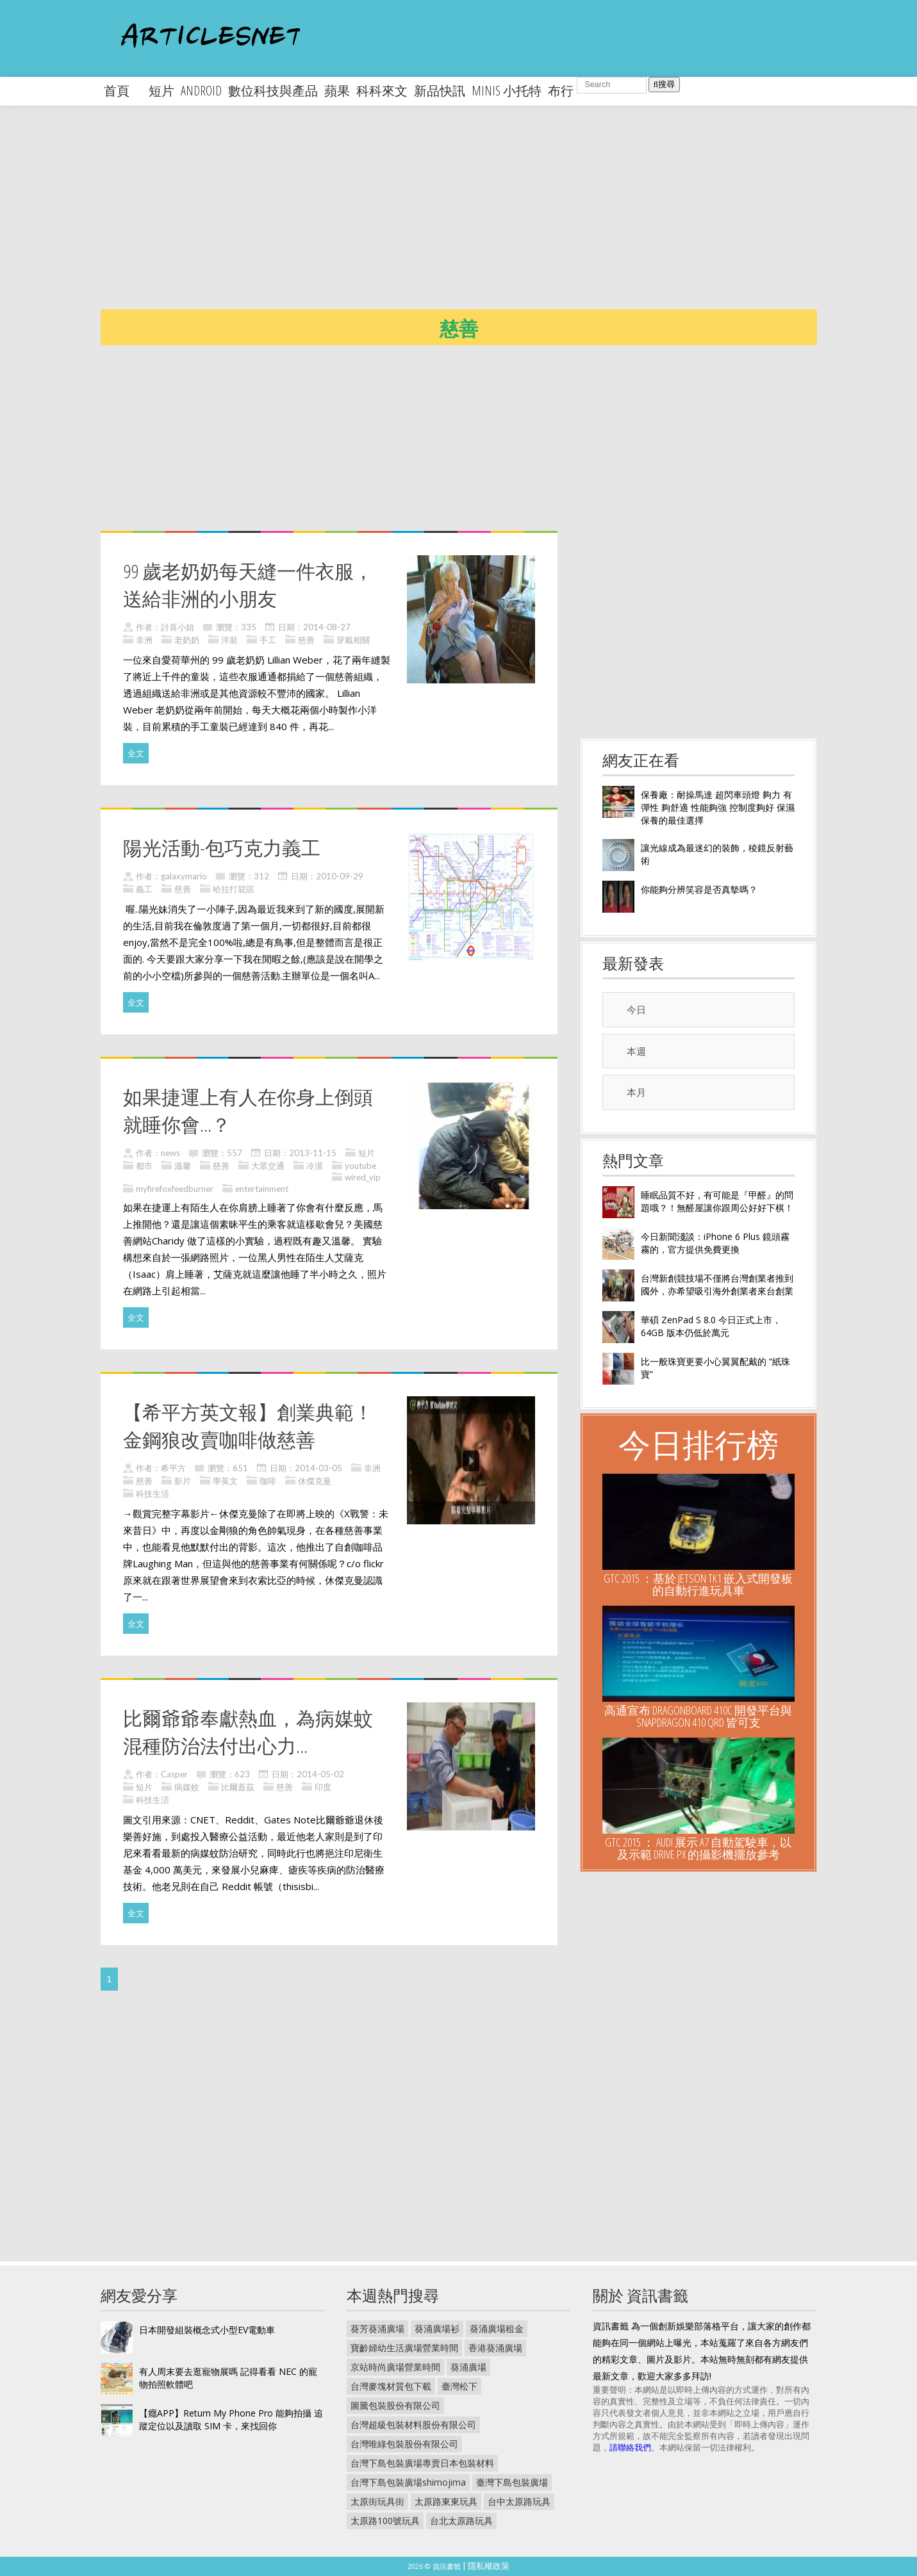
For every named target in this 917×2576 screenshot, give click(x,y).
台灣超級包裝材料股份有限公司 (413, 2424)
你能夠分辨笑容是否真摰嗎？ (699, 889)
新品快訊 (439, 90)
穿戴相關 (353, 640)
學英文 (225, 1481)
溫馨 (182, 1166)
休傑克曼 (314, 1481)
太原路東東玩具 (446, 2501)
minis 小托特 (506, 90)
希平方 (173, 1468)
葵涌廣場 (468, 2367)
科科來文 (382, 90)
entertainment (261, 1189)
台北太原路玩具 (461, 2521)
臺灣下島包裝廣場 (512, 2482)
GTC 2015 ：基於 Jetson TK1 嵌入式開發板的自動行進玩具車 (698, 1584)
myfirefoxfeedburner (174, 1189)
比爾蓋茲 (237, 1787)
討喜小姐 (177, 627)
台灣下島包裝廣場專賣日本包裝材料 (422, 2463)
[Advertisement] (485, 217)
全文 (136, 753)
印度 (323, 1787)
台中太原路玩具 (519, 2501)
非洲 (144, 640)
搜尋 (664, 84)
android (201, 90)
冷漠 (314, 1166)
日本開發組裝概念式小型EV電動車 (207, 2330)
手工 (268, 640)
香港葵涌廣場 (495, 2348)
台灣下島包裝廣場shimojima (408, 2482)
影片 (182, 1481)
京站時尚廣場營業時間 (395, 2367)
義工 (144, 889)
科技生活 (152, 1493)
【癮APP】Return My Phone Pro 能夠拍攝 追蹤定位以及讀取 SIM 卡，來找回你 (231, 2419)
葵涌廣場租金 (497, 2328)
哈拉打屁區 (233, 889)
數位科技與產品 (273, 90)
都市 (144, 1166)
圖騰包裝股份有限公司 (395, 2405)
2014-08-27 (327, 627)
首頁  (123, 90)
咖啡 (268, 1481)
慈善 (306, 640)
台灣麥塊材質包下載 (391, 2386)
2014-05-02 (320, 1774)
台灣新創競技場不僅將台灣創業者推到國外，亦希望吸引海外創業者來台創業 (717, 1284)
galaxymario (184, 876)
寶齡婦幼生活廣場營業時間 (404, 2348)
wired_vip (363, 1177)
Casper (174, 1774)
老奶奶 (186, 640)
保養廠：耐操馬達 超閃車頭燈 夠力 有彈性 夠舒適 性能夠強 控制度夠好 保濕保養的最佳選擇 (718, 807)
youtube (360, 1166)
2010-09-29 (339, 876)
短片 (161, 90)
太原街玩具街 (377, 2501)
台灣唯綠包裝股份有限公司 (404, 2444)
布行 (561, 90)
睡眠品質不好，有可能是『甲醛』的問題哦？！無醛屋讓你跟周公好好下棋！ (717, 1201)
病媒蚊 (186, 1787)
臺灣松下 (459, 2386)
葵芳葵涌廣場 (377, 2328)
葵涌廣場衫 (437, 2328)
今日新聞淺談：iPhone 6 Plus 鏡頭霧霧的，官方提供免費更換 (715, 1242)
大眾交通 (268, 1166)
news (170, 1153)
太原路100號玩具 (385, 2521)
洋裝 (229, 640)
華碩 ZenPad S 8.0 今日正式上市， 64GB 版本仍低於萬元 (711, 1326)
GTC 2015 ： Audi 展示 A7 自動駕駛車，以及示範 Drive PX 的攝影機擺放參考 (698, 1848)
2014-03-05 (318, 1468)
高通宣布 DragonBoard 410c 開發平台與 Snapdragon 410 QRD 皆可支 (698, 1716)
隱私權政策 (488, 2566)
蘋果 (337, 90)
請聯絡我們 (630, 2447)
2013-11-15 (312, 1153)
